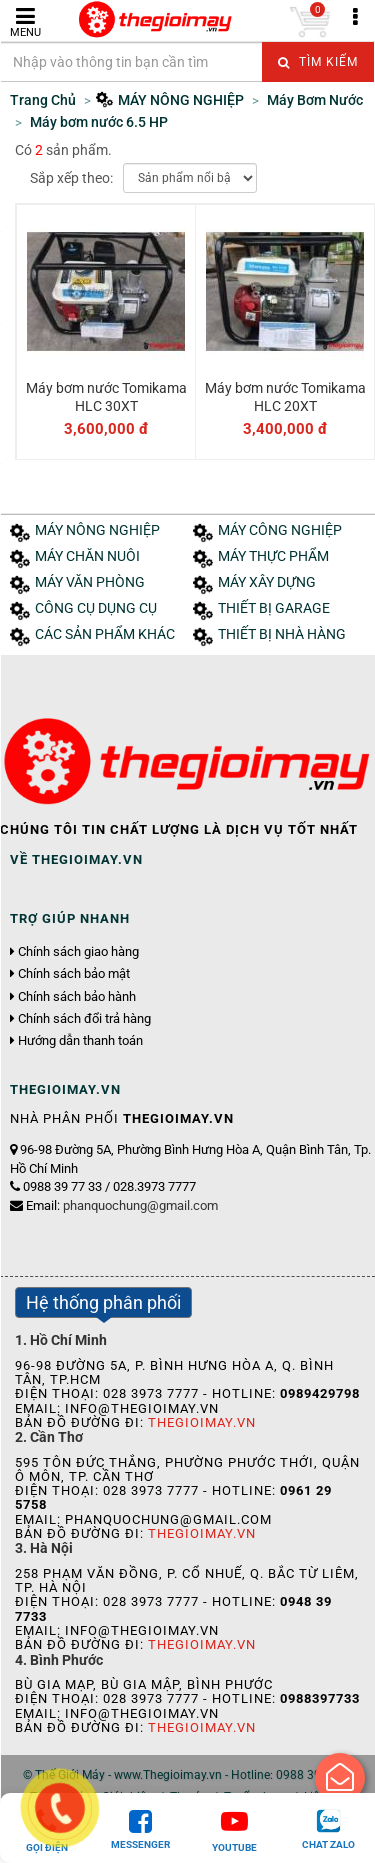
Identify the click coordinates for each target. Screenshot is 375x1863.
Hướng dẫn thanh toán (80, 1041)
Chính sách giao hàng (78, 952)
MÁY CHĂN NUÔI (87, 556)
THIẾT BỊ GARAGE (274, 608)
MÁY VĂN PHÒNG (90, 582)
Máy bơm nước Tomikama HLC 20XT (285, 397)
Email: (122, 1205)
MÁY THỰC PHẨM (273, 556)
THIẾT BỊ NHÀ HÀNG (282, 634)
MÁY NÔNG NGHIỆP (97, 530)
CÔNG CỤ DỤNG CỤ (96, 608)
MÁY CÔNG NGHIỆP (280, 530)
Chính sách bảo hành (77, 997)
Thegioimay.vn (202, 1422)
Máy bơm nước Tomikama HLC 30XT (106, 397)
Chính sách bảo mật (74, 974)
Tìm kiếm (318, 62)
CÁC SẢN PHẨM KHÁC (105, 634)
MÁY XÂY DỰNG (267, 582)
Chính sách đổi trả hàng (84, 1019)
